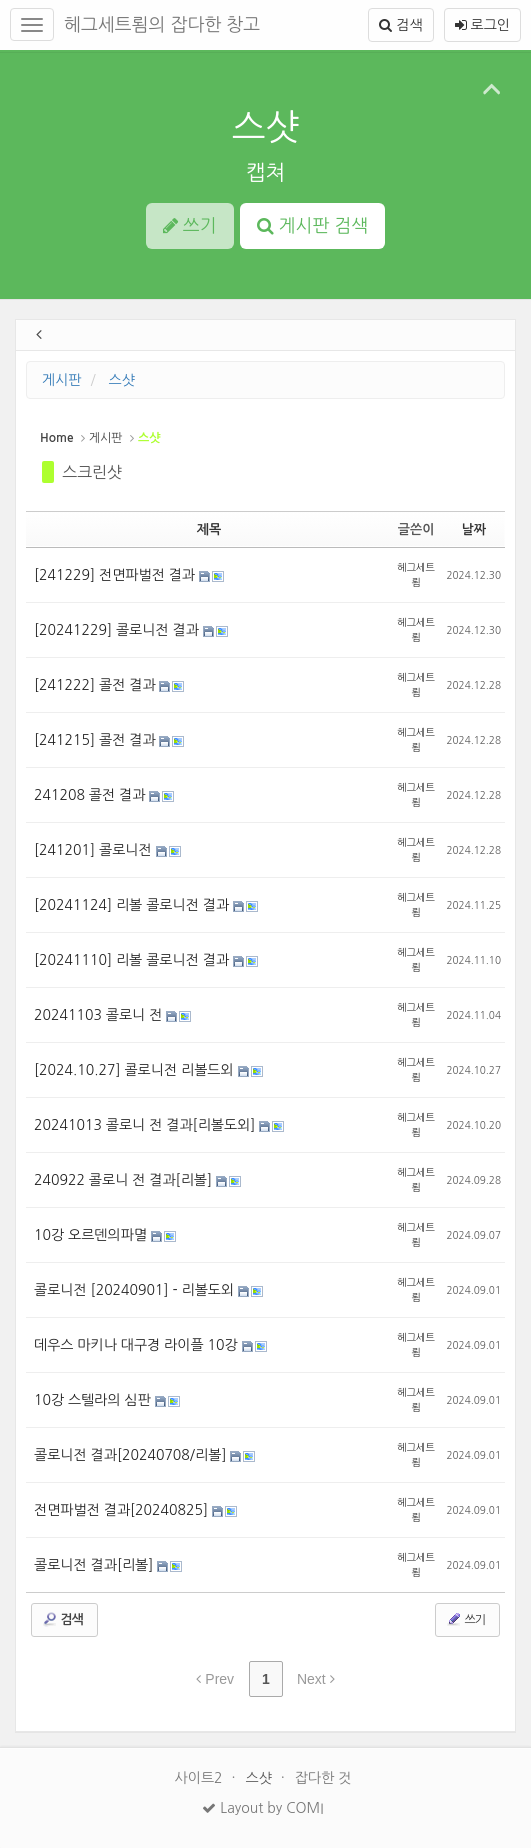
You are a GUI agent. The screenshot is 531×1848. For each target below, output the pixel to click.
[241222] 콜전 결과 (96, 685)
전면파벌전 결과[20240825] (123, 1510)
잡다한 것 (323, 1778)
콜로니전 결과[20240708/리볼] (132, 1455)
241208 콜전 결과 (91, 795)
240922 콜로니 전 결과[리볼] (125, 1180)
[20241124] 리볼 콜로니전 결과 (133, 905)
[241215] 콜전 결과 (96, 740)
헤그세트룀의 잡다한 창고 (162, 25)
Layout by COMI (262, 1808)
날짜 (474, 529)
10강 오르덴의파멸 (92, 1235)
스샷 (266, 127)
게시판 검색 (313, 226)
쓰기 (465, 1619)
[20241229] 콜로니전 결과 (118, 630)
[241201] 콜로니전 (95, 850)
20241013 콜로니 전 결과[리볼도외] (146, 1125)
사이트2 (201, 1778)
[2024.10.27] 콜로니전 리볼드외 (136, 1070)
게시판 (61, 380)
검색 (400, 25)
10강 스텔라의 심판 (94, 1400)
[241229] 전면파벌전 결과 (116, 575)
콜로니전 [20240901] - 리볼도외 (136, 1290)
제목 (209, 529)
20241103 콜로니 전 (100, 1015)
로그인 (482, 25)
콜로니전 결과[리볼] (95, 1565)
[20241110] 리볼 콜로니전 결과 (133, 960)
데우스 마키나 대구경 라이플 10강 (138, 1345)
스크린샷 (92, 472)
